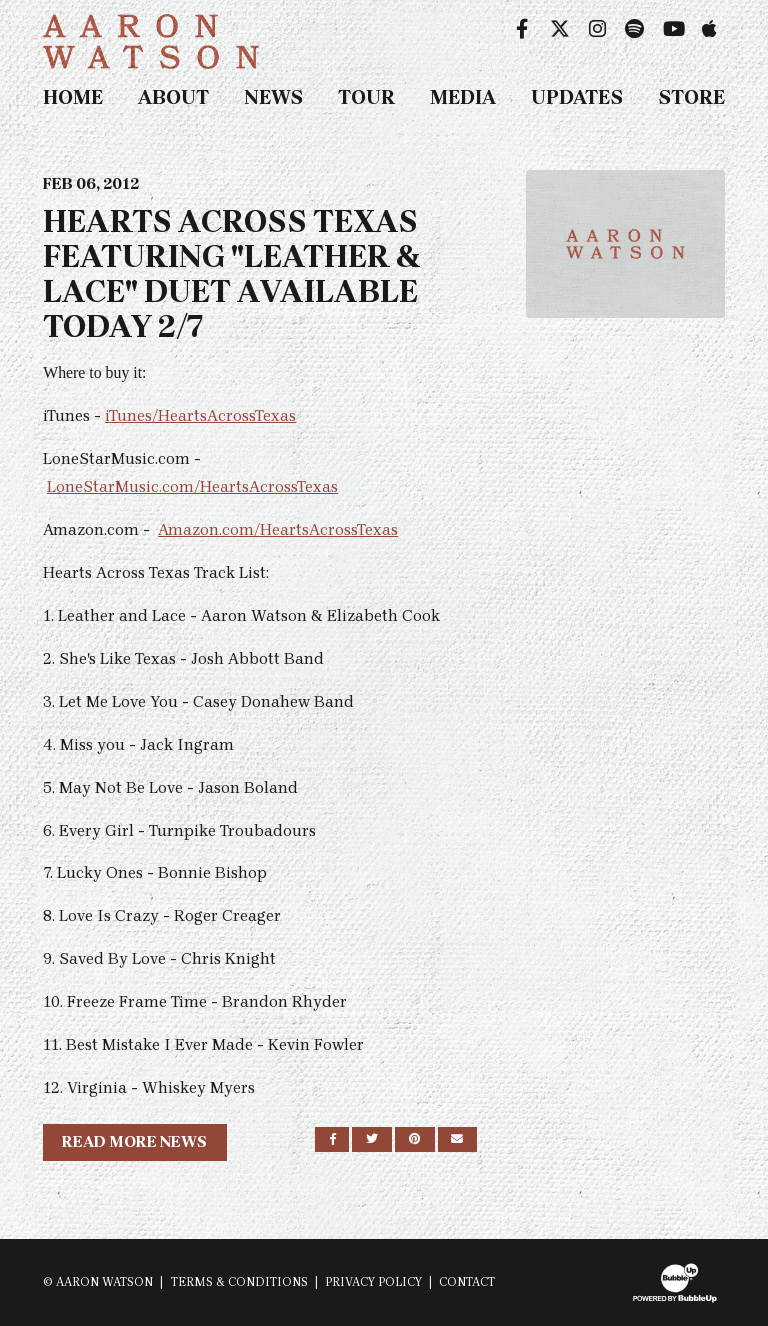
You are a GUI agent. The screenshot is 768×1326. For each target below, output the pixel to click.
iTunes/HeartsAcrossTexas (200, 415)
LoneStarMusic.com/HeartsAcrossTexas (192, 486)
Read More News (134, 1141)
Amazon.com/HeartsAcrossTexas (278, 529)
